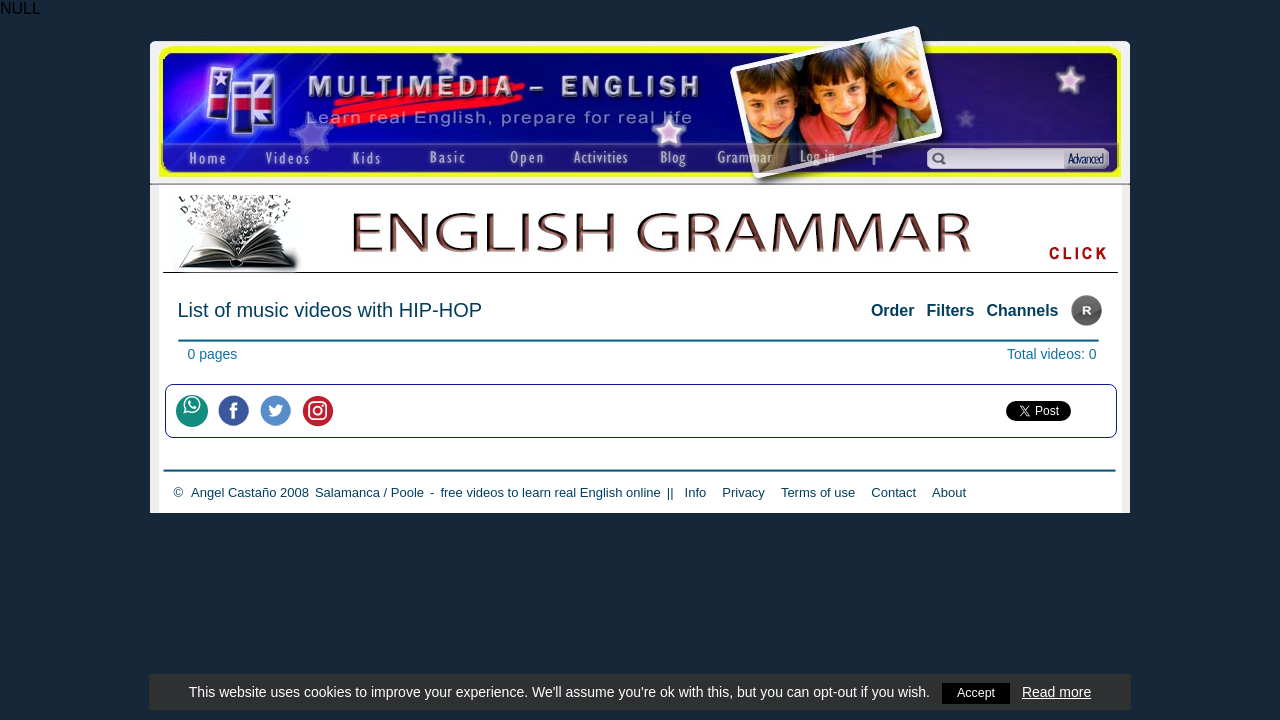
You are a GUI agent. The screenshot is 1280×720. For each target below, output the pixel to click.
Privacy (743, 492)
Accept (976, 692)
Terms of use (818, 492)
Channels (1022, 310)
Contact (893, 492)
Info (696, 492)
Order (893, 310)
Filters (950, 310)
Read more (1058, 692)
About (949, 492)
